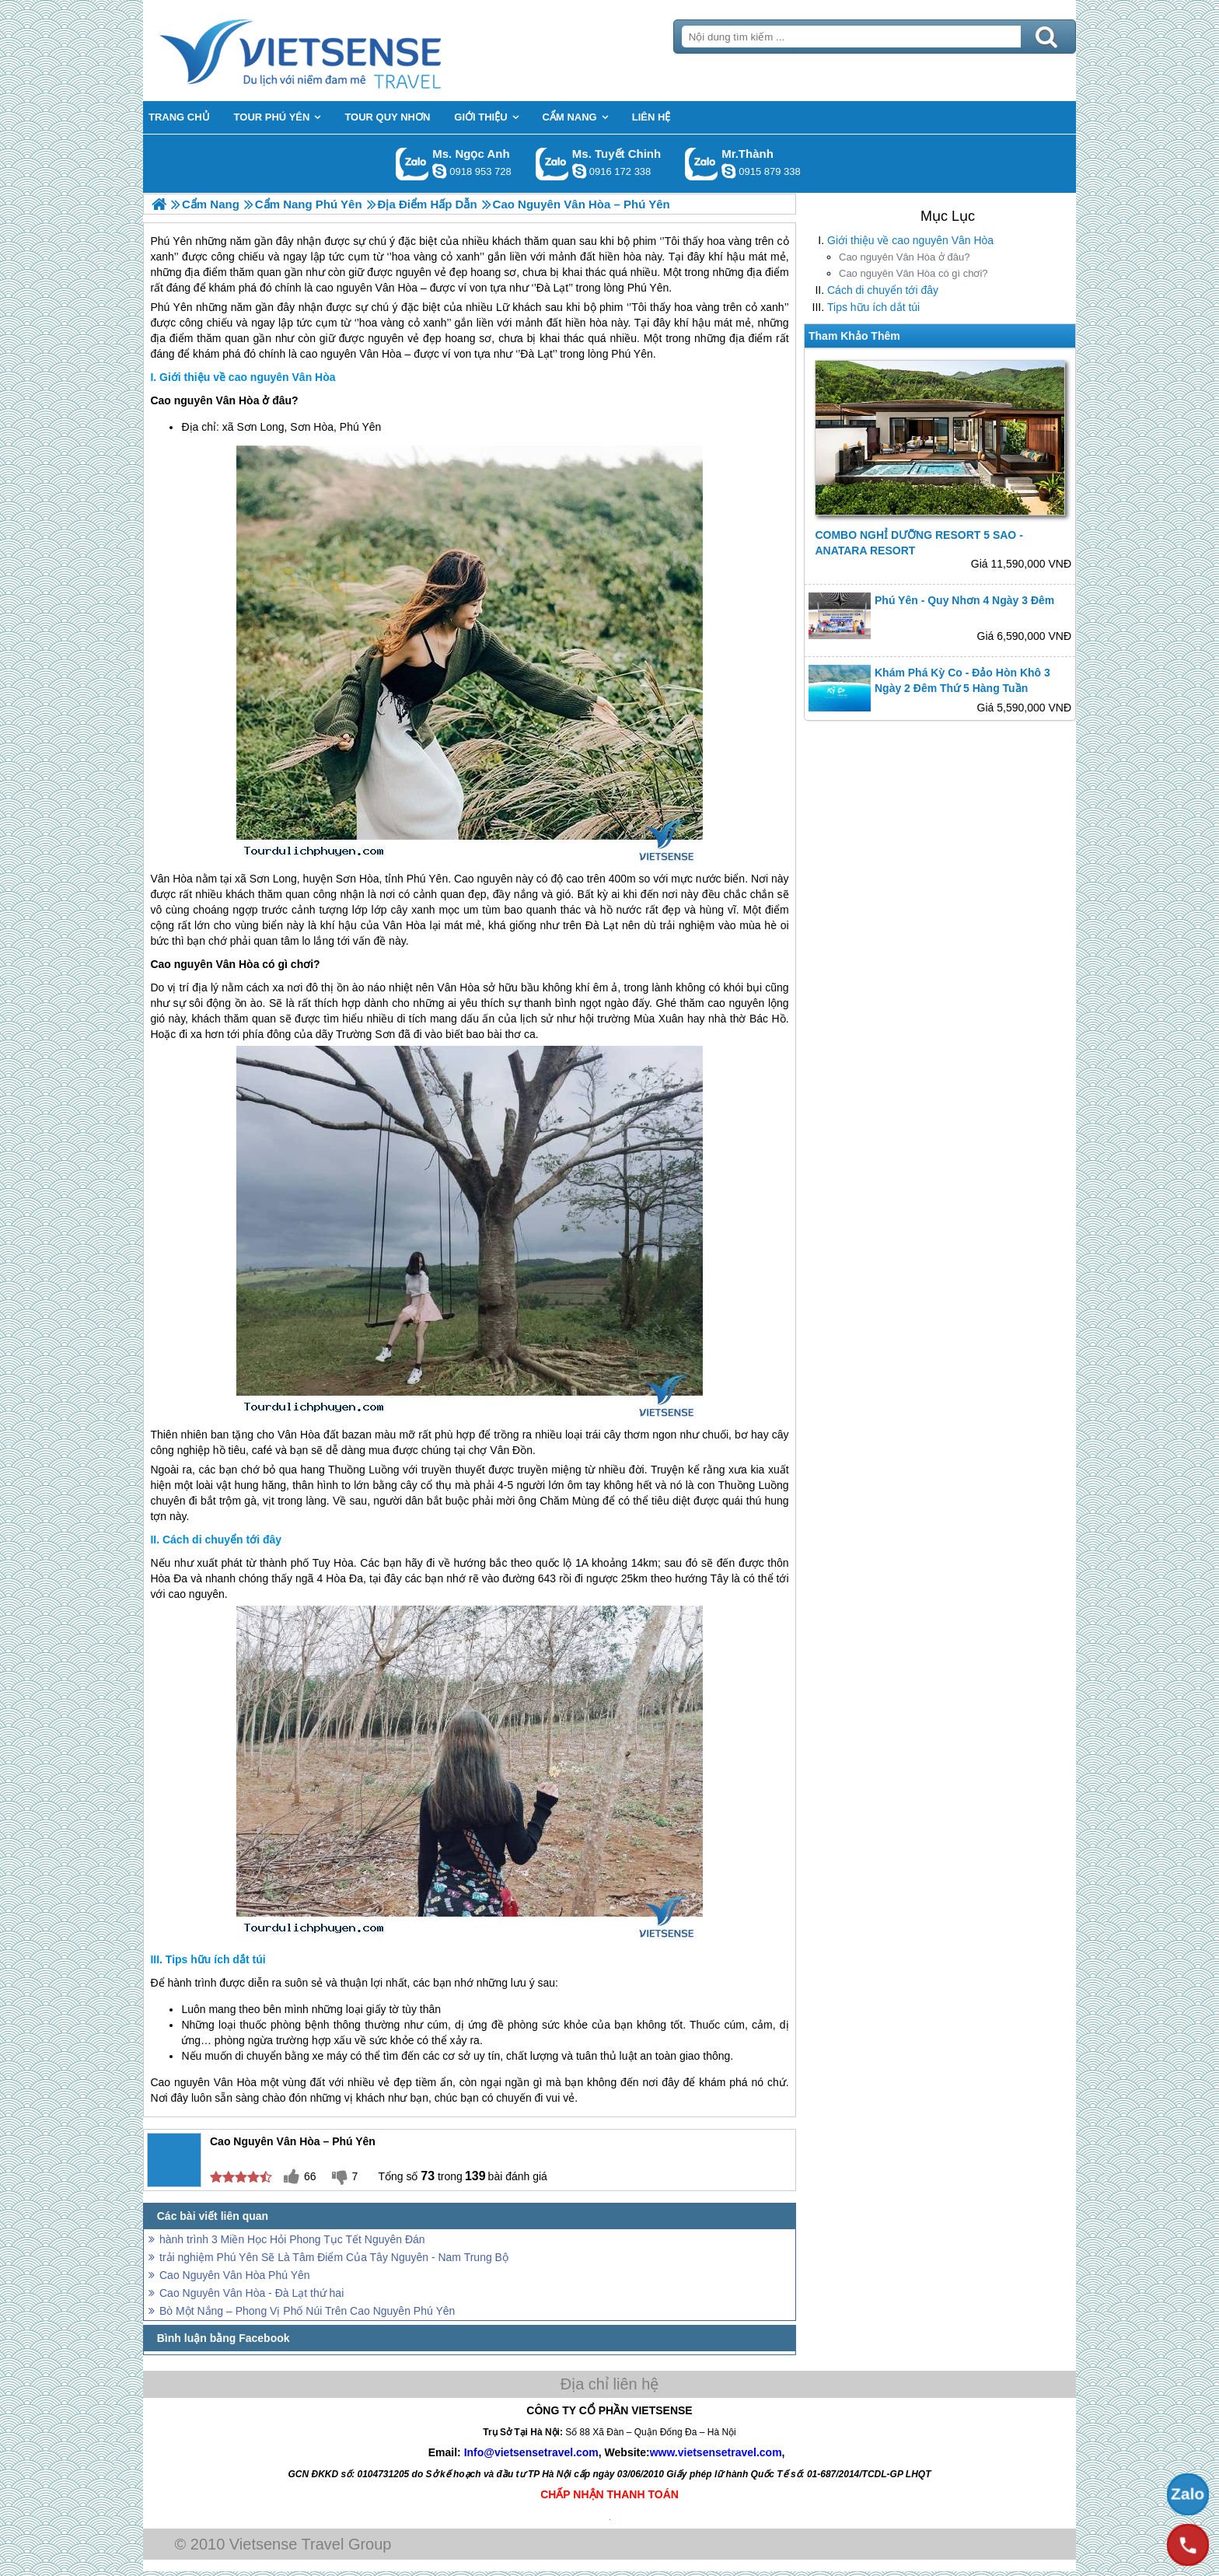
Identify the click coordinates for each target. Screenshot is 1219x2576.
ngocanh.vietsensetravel (439, 171)
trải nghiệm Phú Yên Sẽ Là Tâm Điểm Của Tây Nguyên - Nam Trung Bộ (333, 2257)
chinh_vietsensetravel (579, 171)
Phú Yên (171, 307)
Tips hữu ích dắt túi (873, 307)
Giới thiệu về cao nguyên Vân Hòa (910, 240)
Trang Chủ (339, 50)
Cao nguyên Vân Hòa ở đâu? (904, 257)
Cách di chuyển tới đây (882, 290)
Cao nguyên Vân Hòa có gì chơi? (913, 273)
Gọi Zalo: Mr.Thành (701, 163)
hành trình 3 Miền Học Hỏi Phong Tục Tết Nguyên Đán (292, 2239)
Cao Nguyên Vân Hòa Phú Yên (234, 2275)
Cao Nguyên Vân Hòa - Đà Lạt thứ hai (251, 2293)
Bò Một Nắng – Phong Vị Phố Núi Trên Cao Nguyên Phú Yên (307, 2311)
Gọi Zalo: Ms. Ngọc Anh (412, 163)
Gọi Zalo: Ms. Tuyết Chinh (552, 163)
